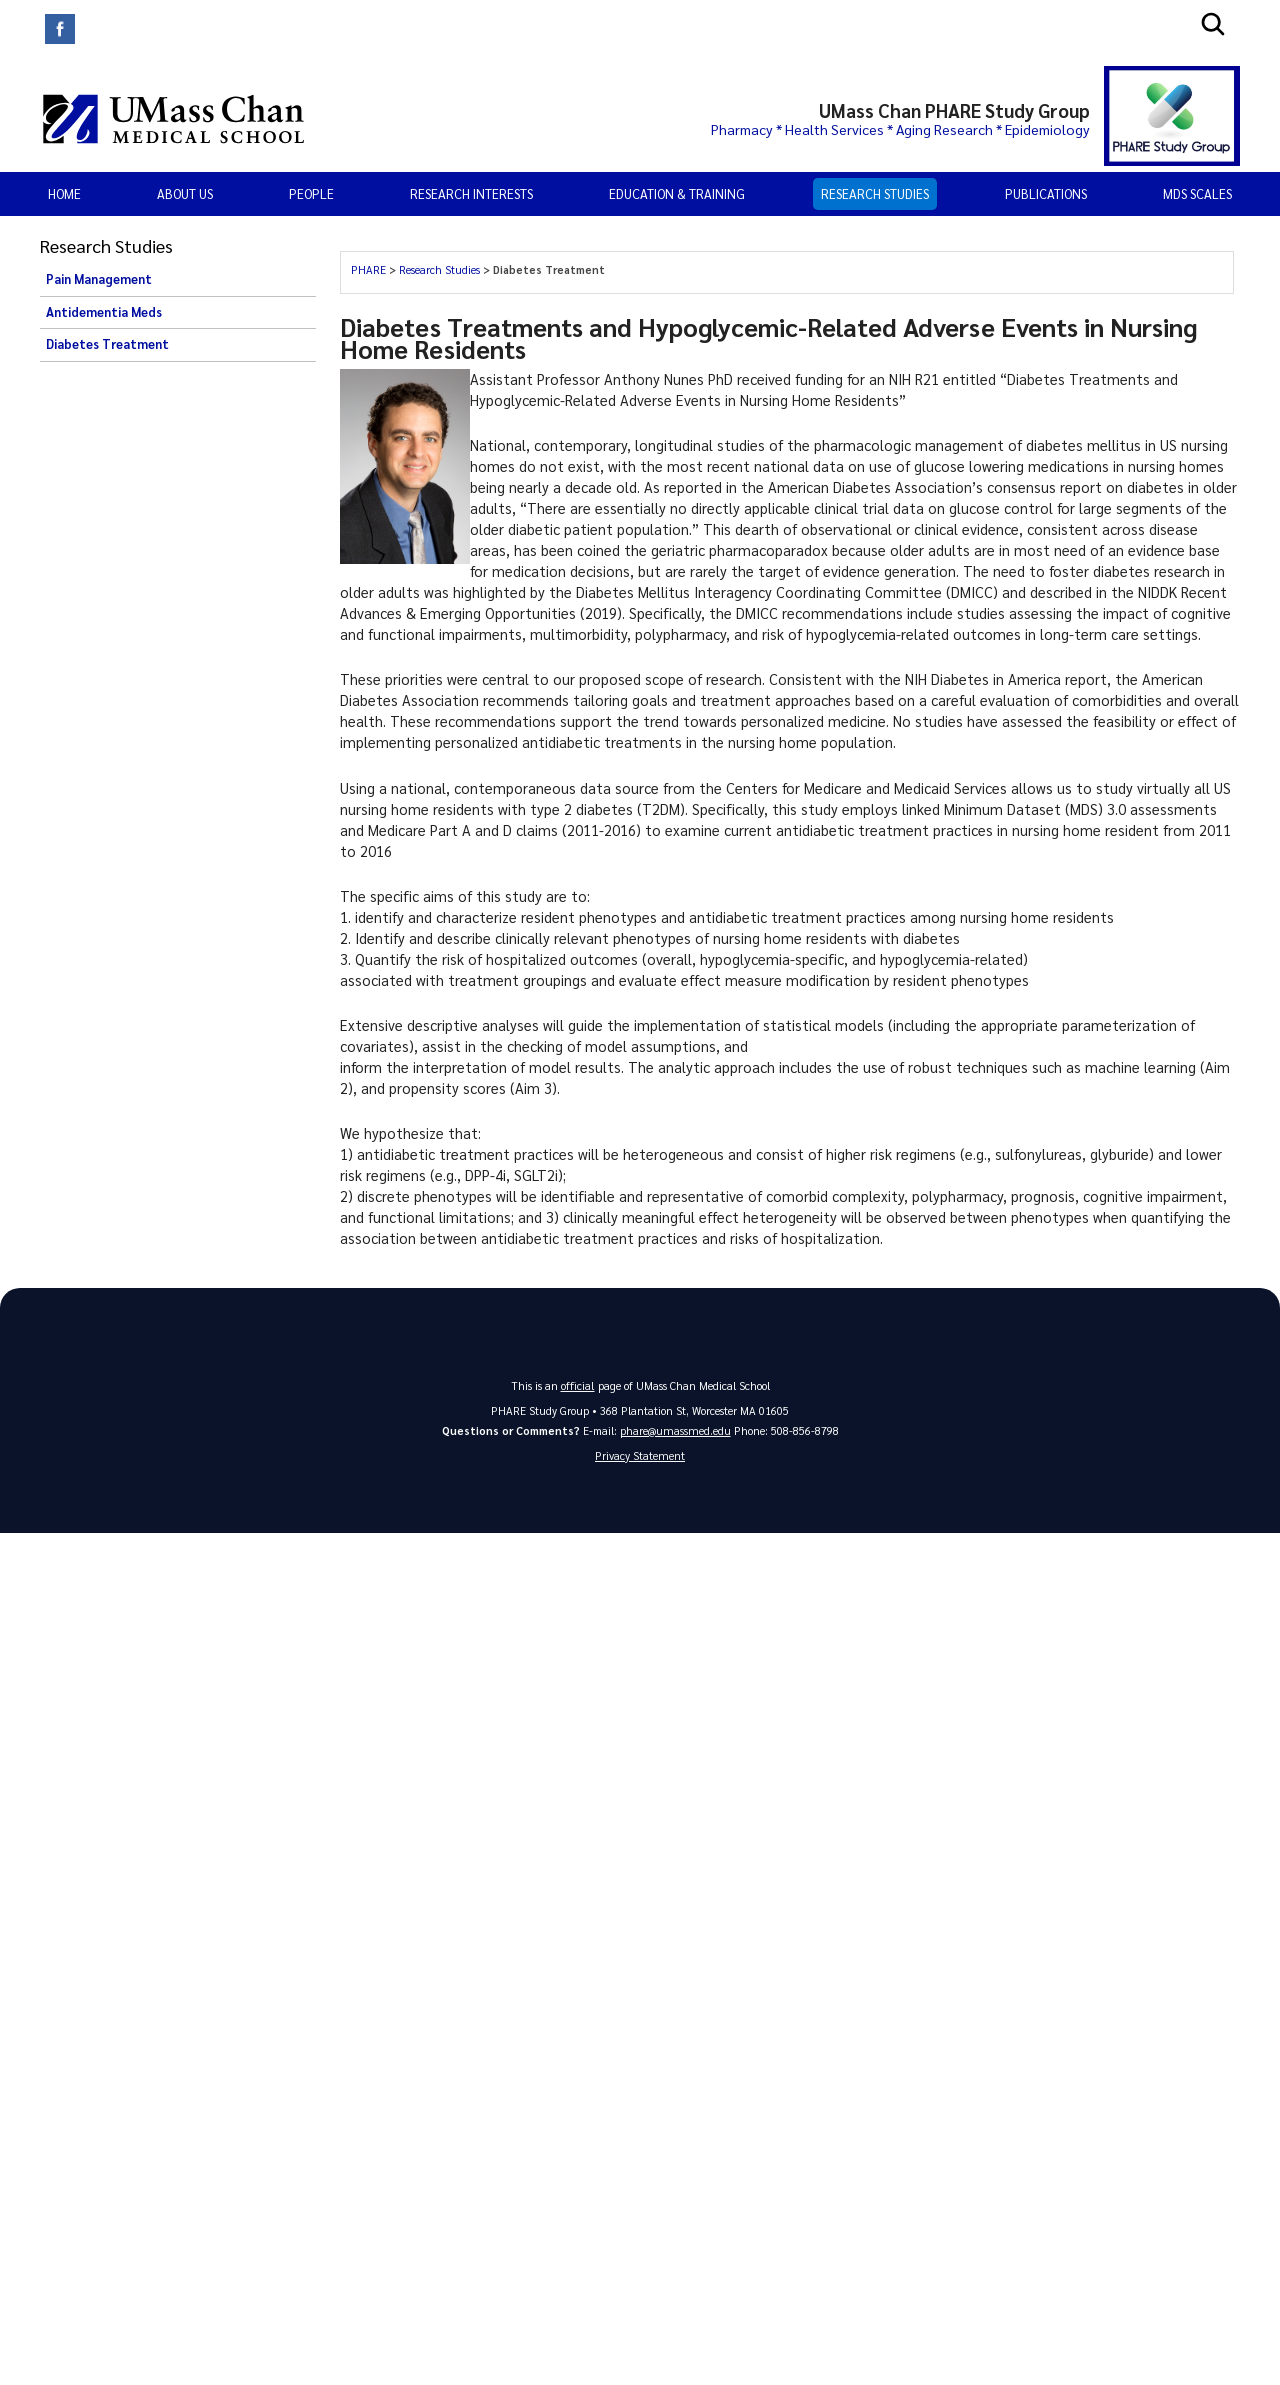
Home (64, 193)
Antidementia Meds (104, 312)
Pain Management (99, 279)
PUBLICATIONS (1046, 193)
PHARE (370, 269)
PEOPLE (311, 193)
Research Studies (875, 193)
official (578, 1385)
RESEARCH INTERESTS (471, 193)
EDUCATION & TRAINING (677, 193)
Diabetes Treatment (107, 344)
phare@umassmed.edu (675, 1430)
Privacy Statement (640, 1456)
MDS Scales (1197, 193)
